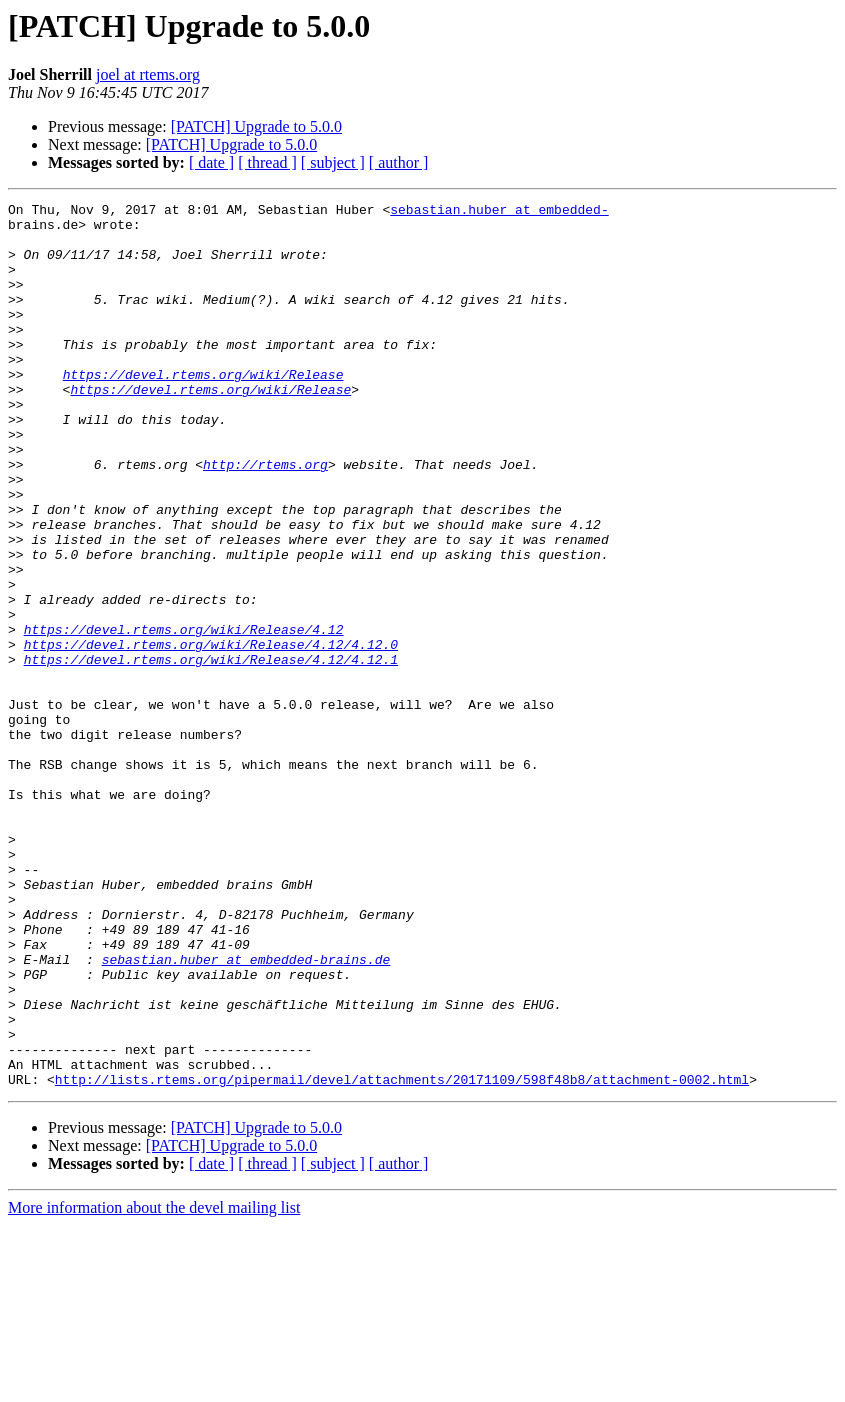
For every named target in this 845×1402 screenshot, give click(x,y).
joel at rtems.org (148, 74)
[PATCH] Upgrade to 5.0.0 (256, 126)
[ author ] (399, 162)
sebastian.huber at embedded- (499, 212)
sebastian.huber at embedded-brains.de (246, 1112)
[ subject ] (333, 162)
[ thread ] (267, 162)
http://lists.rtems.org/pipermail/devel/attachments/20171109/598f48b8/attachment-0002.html (402, 1256)
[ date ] (211, 162)
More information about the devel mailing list (154, 1384)
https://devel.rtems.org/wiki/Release (203, 410)
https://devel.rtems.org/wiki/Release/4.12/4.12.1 (211, 752)
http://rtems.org (265, 518)
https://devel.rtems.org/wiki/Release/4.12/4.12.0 (211, 734)
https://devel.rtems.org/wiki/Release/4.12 (184, 716)
